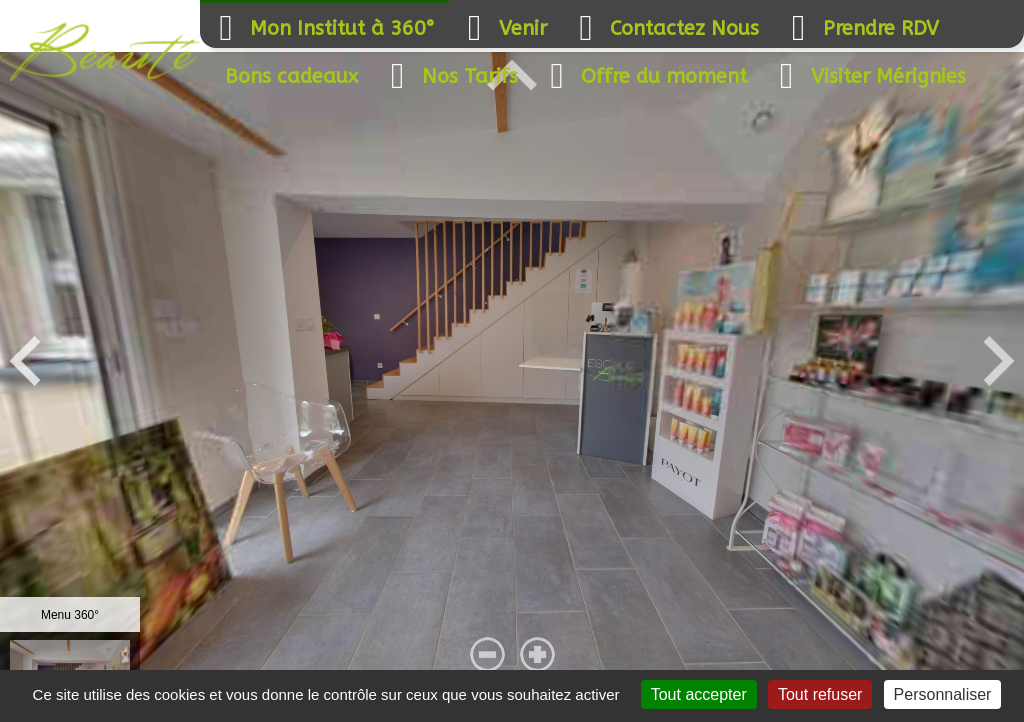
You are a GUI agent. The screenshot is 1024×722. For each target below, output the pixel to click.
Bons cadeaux (291, 76)
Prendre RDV (861, 28)
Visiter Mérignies (868, 76)
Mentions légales (180, 715)
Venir (503, 28)
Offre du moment (644, 76)
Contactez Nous (664, 28)
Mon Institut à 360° (322, 28)
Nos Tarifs (450, 76)
